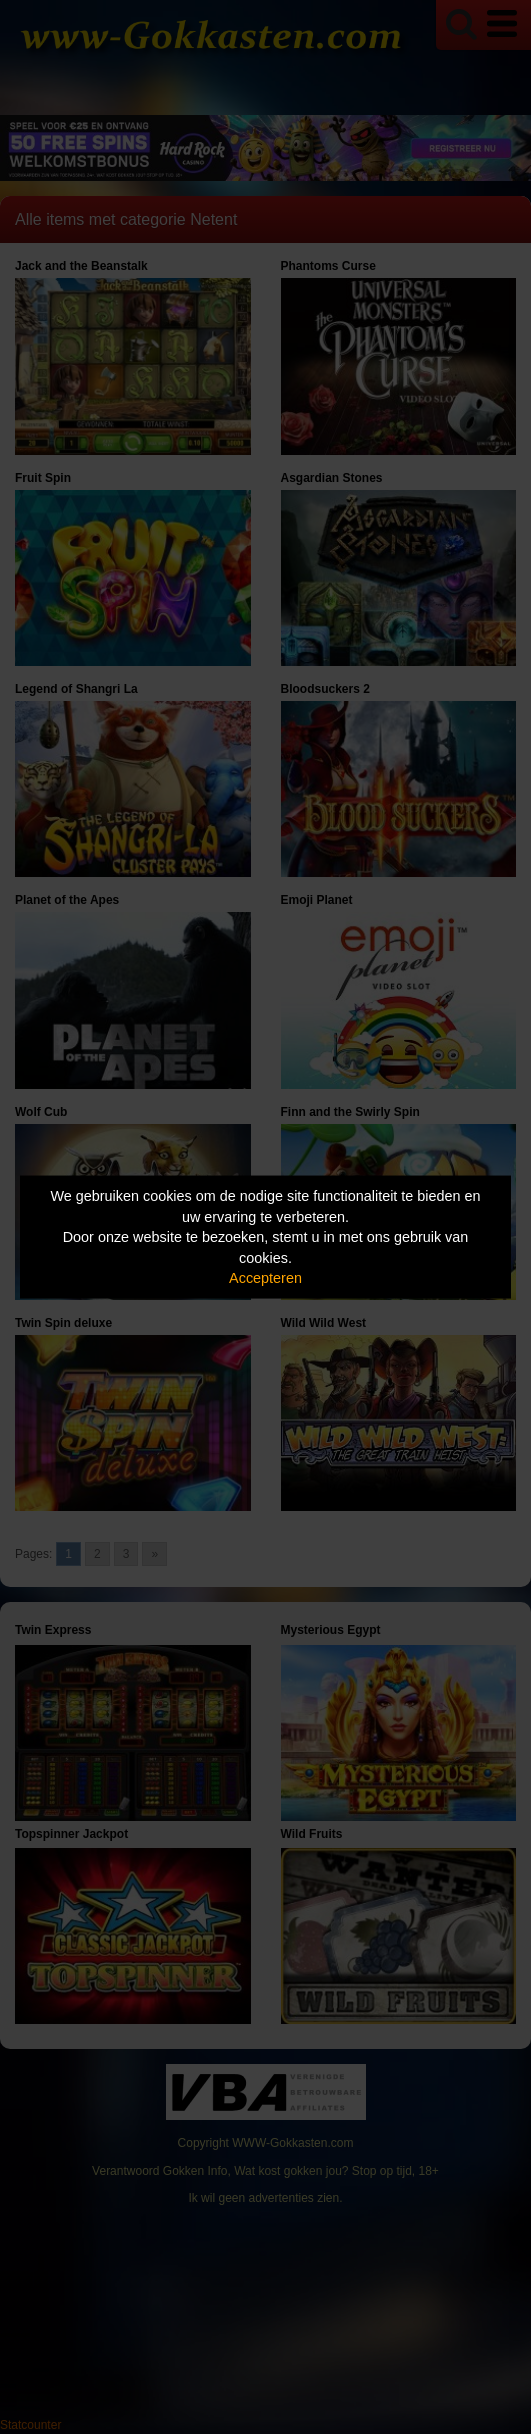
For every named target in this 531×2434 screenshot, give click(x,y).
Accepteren (265, 1278)
